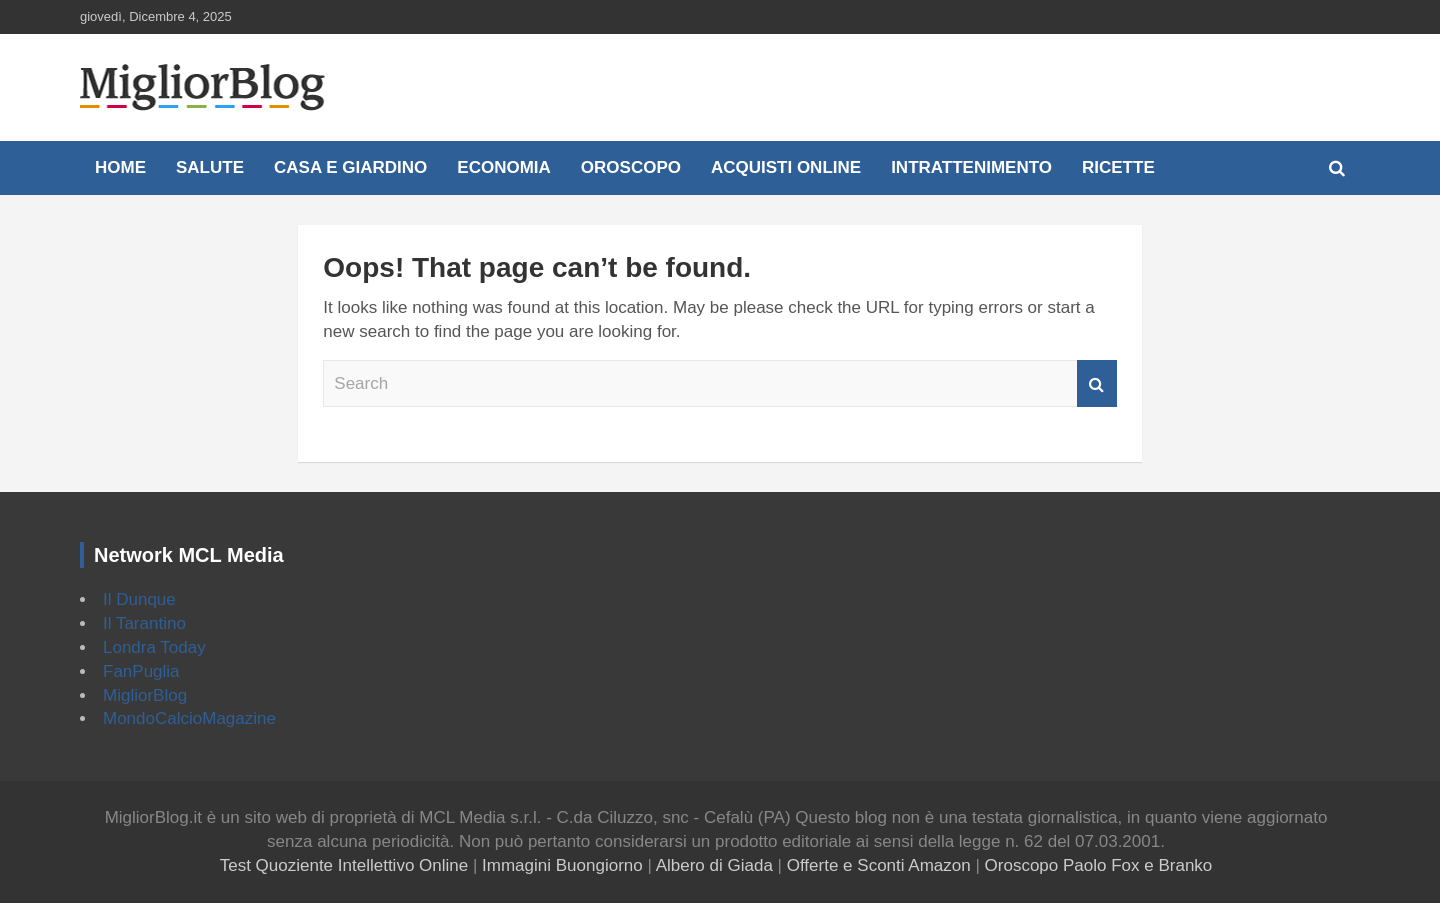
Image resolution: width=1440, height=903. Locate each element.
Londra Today (154, 647)
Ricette (1118, 167)
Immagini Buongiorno (562, 865)
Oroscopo (631, 167)
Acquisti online (786, 167)
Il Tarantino (144, 623)
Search (1097, 384)
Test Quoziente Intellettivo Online (344, 865)
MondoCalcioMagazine (189, 718)
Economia (504, 167)
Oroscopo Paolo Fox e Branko (1099, 865)
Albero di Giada (714, 865)
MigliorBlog (145, 695)
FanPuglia (141, 671)
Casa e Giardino (350, 167)
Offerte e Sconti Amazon (879, 865)
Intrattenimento (971, 167)
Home (120, 167)
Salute (210, 167)
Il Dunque (139, 599)
